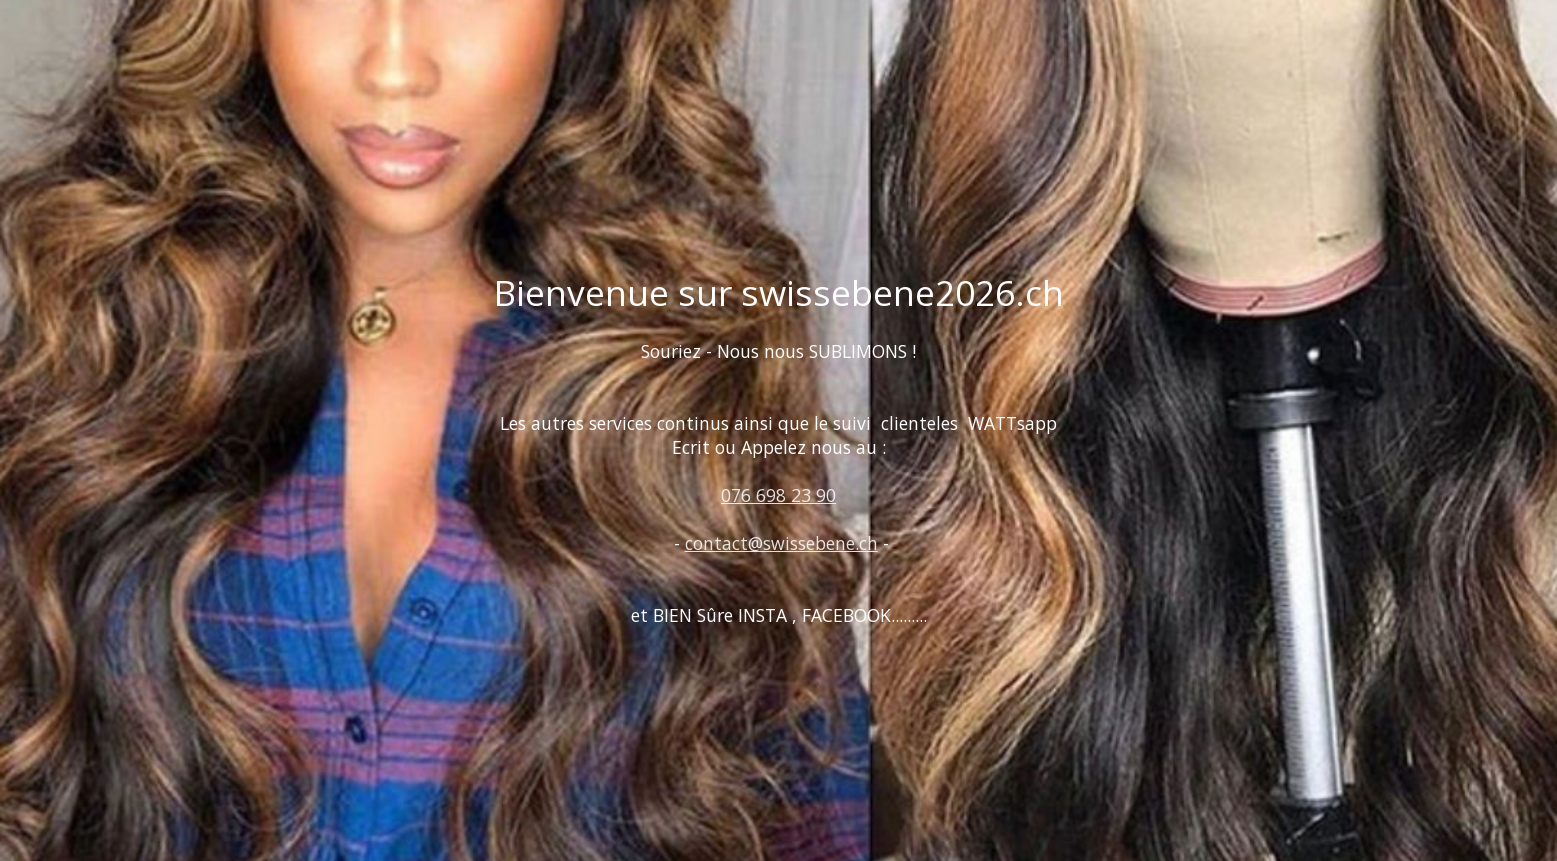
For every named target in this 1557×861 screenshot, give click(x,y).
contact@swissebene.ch (781, 543)
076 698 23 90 (778, 495)
